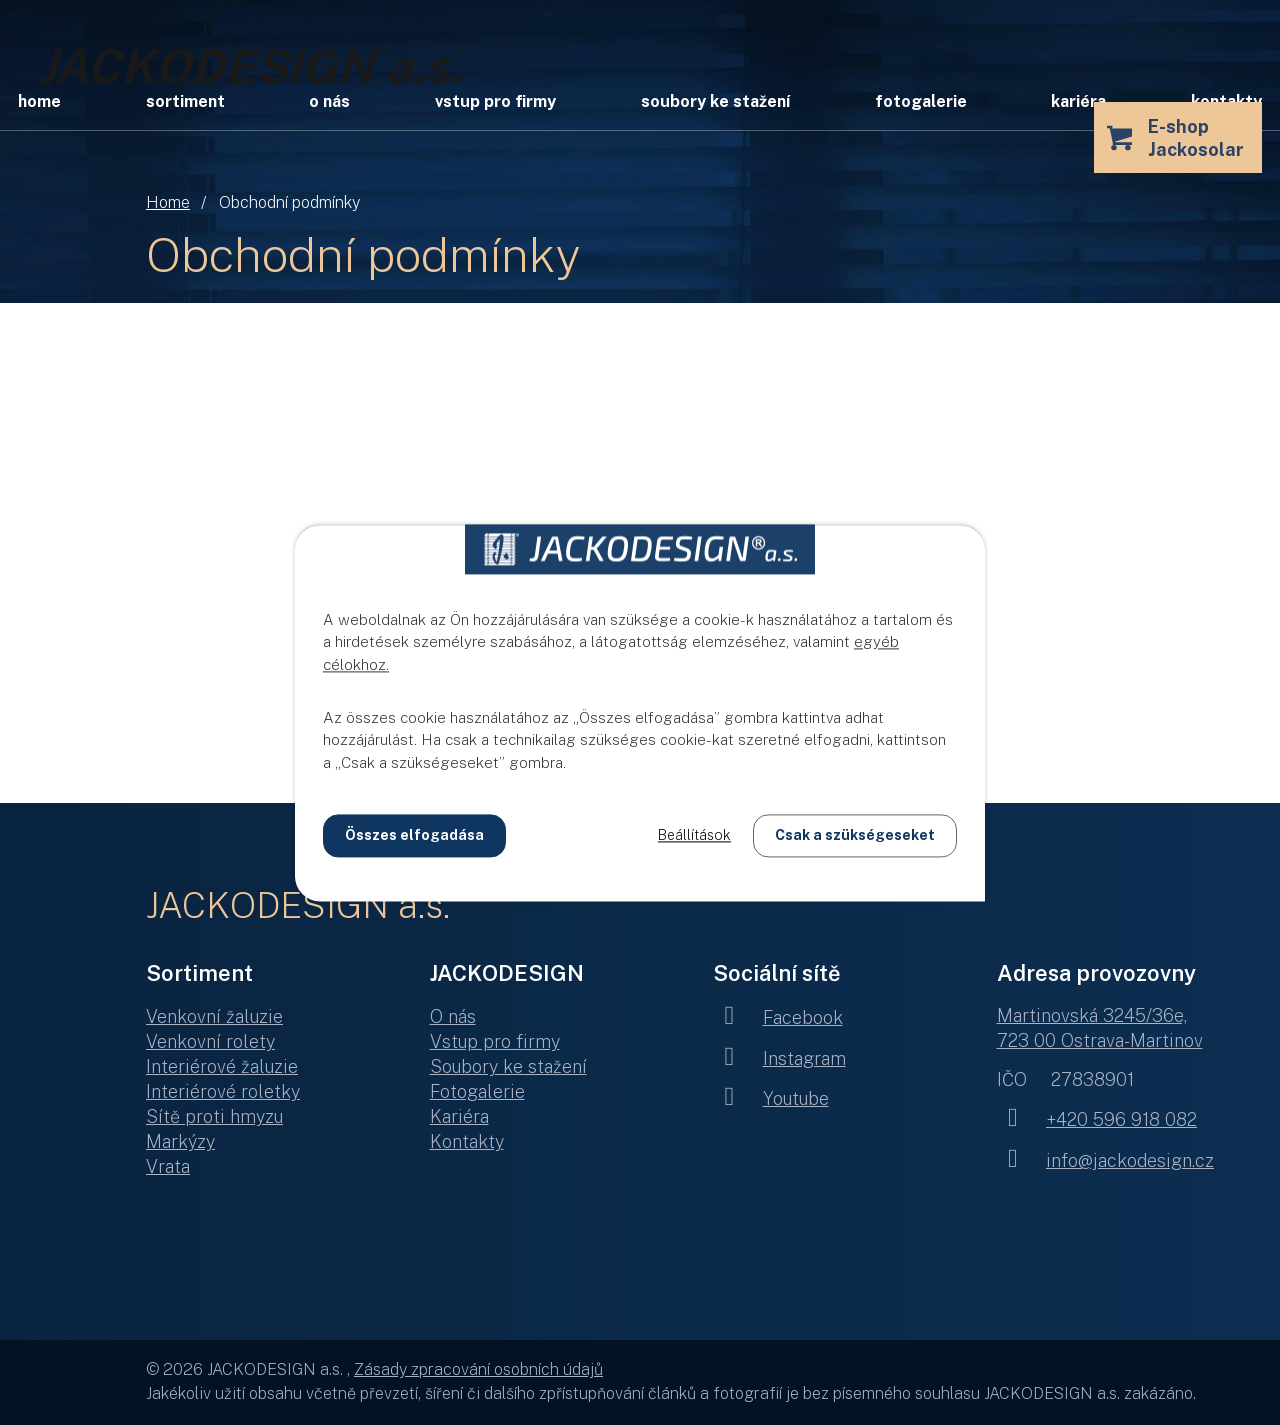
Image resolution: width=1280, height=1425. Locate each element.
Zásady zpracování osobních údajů (478, 1369)
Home (168, 202)
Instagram (779, 1058)
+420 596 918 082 (1097, 1119)
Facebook (778, 1017)
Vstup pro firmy (495, 101)
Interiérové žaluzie (222, 1066)
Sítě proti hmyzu (214, 1116)
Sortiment (185, 101)
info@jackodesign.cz (1106, 1160)
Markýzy (180, 1141)
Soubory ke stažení (715, 101)
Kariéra (1078, 101)
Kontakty (467, 1141)
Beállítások (694, 835)
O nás (329, 101)
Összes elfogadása (414, 835)
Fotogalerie (921, 101)
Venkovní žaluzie (214, 1016)
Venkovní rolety (210, 1041)
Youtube (771, 1098)
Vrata (168, 1166)
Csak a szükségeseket (855, 835)
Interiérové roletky (223, 1091)
